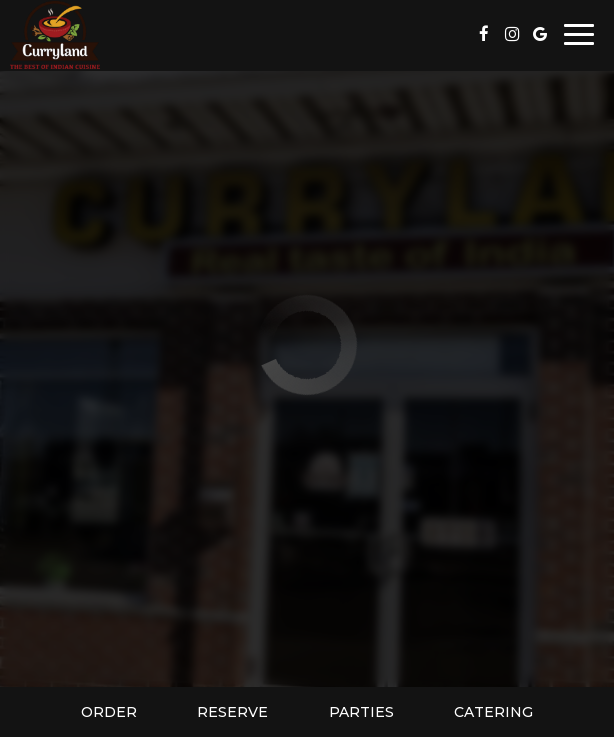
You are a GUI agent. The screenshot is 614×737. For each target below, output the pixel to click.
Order (109, 712)
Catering (493, 712)
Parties (361, 712)
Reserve (232, 712)
